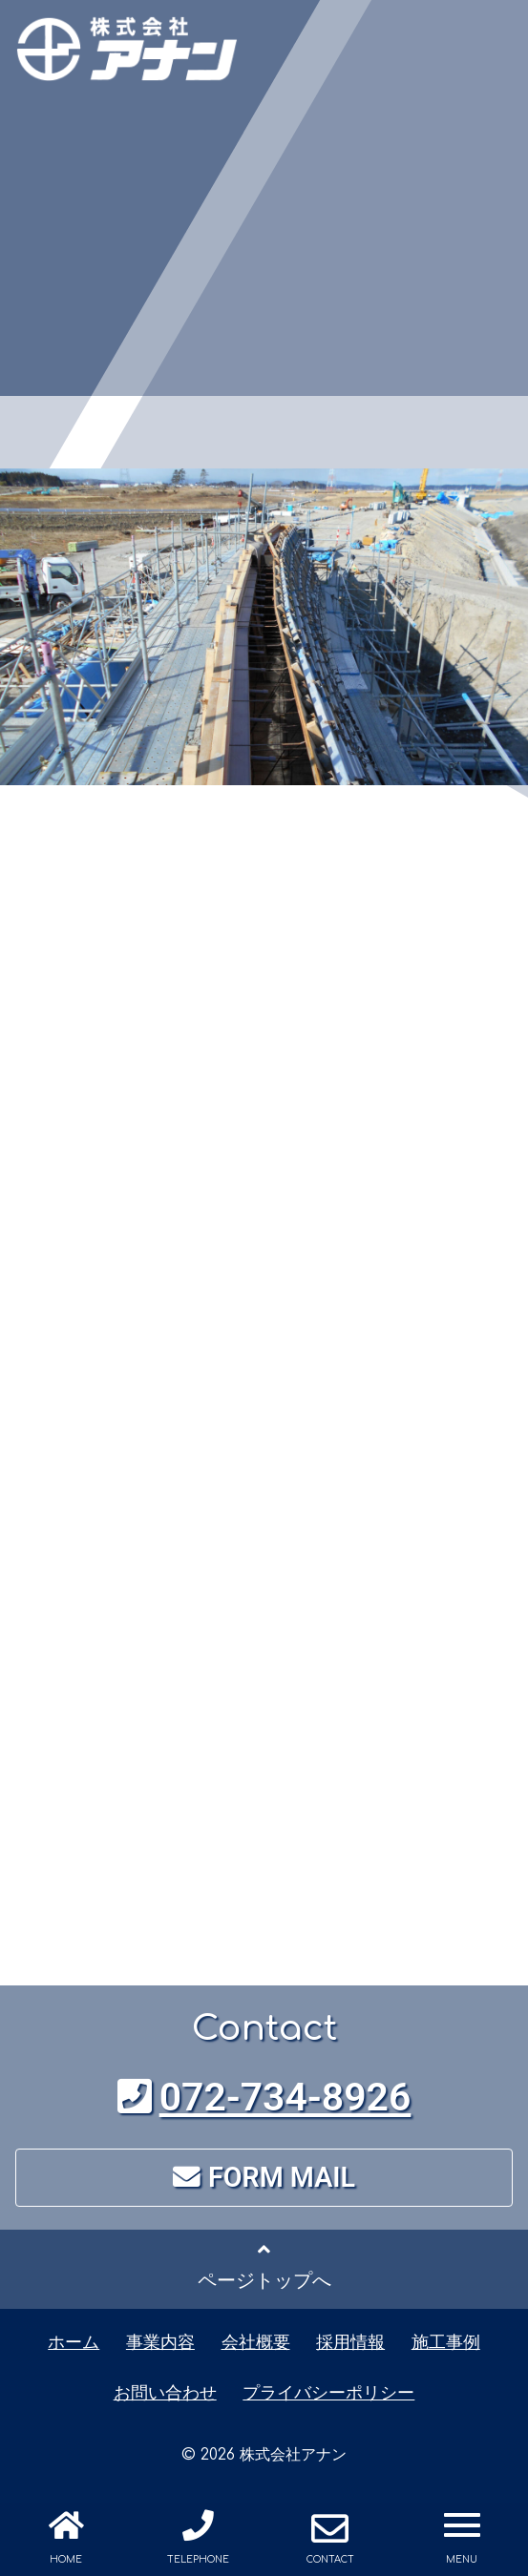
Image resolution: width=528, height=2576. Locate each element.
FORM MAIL (264, 2177)
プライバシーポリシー (328, 2392)
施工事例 (446, 2342)
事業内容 (160, 2342)
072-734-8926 (264, 2097)
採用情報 (350, 2342)
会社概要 (256, 2342)
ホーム (73, 2342)
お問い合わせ (165, 2392)
